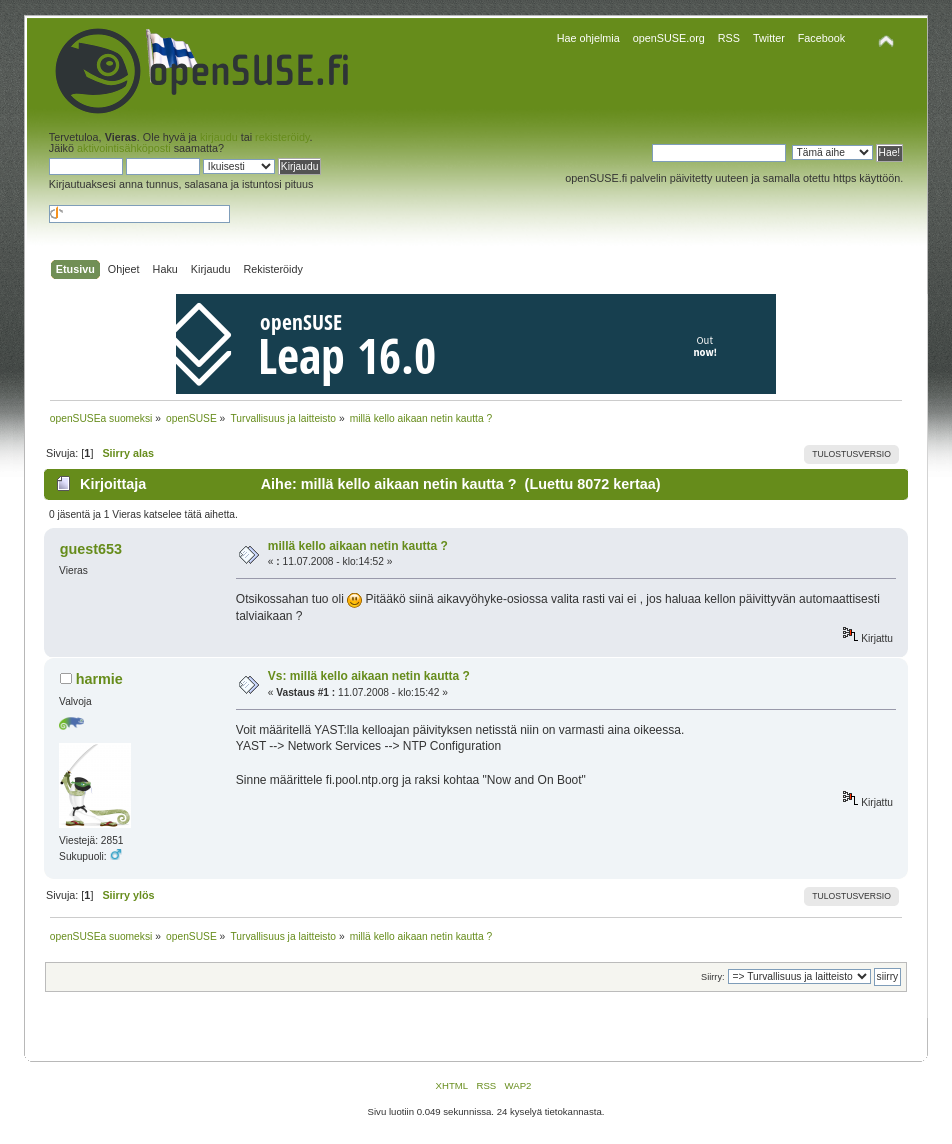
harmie (99, 679)
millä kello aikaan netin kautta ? (358, 546)
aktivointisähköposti (124, 148)
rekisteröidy (282, 137)
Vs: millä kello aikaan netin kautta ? (369, 676)
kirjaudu (219, 137)
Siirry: (712, 977)
